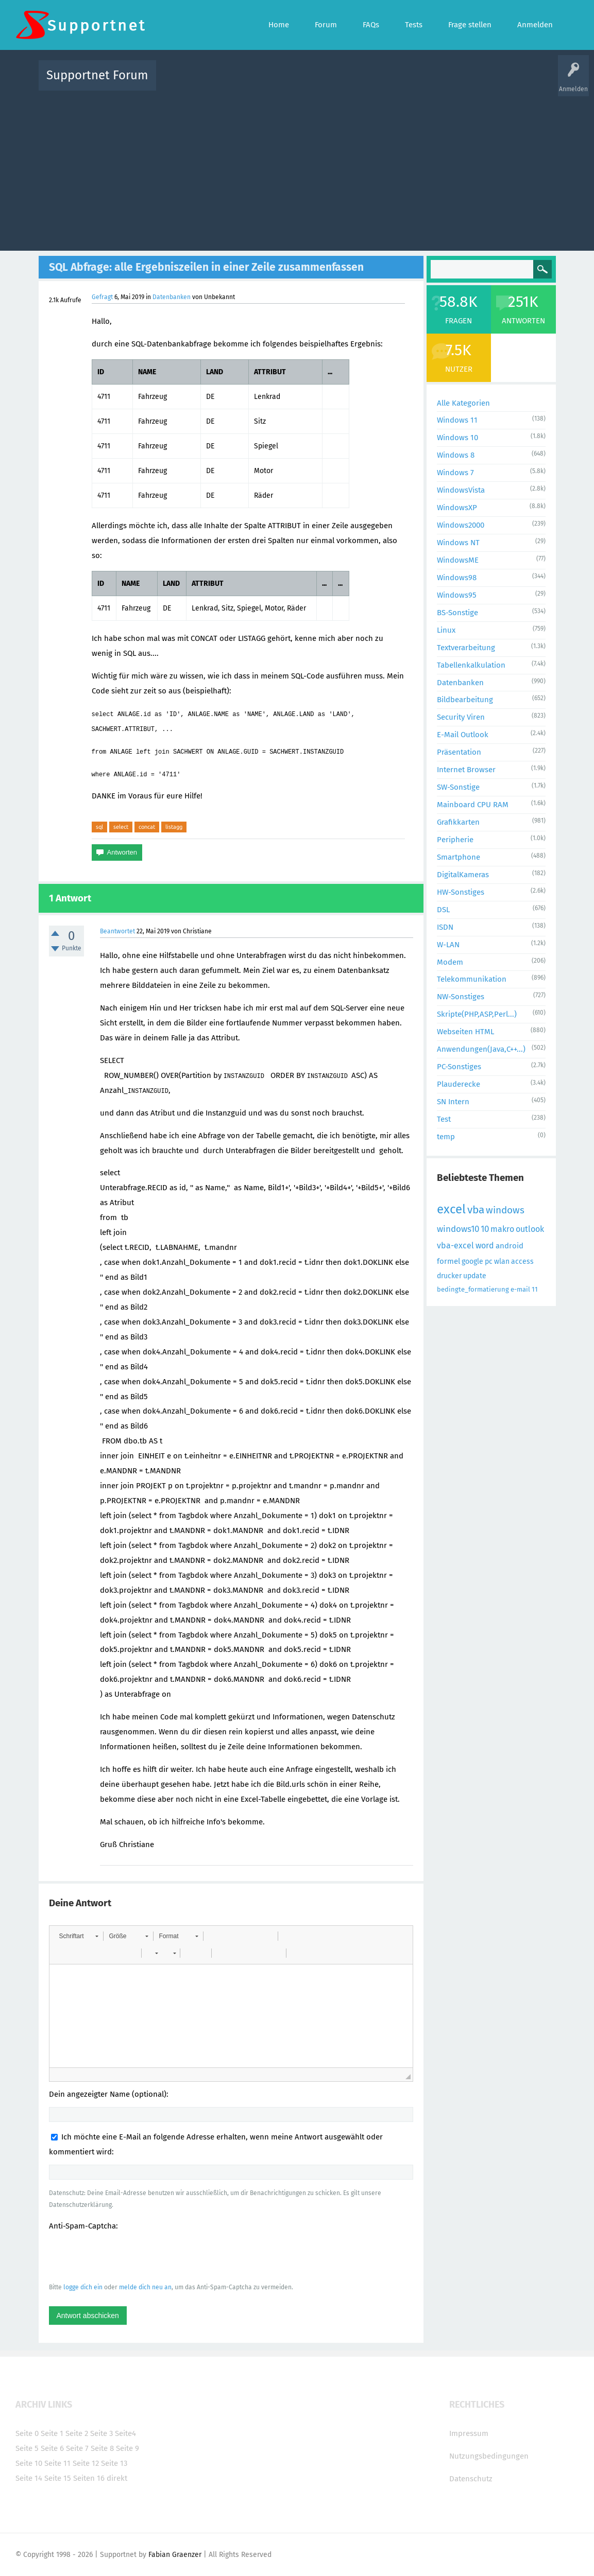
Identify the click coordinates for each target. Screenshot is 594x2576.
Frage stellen (465, 82)
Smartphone (458, 857)
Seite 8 (102, 2448)
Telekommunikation (471, 979)
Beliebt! (268, 82)
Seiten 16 (89, 2478)
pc (489, 1261)
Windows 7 (455, 472)
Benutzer (426, 82)
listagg (173, 827)
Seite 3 (101, 2433)
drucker (449, 1276)
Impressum (468, 2433)
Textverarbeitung (466, 647)
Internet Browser (466, 769)
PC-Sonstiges (459, 1066)
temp (446, 1136)
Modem (450, 962)
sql (99, 827)
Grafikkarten (458, 822)
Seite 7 (77, 2448)
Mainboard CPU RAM (472, 804)
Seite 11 (57, 2463)
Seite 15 (57, 2478)
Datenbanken (171, 297)
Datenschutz (471, 2478)
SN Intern (453, 1101)
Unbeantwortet (310, 82)
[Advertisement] (297, 168)
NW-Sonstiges (460, 996)
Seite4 (125, 2433)
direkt (117, 2478)
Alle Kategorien (463, 403)
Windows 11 (457, 420)
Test (444, 1119)
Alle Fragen (232, 82)
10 (485, 1229)
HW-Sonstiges (460, 892)
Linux (446, 630)
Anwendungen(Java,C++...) (481, 1049)
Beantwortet (117, 931)
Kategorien (389, 82)
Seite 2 (76, 2433)
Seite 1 (52, 2433)
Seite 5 (27, 2448)
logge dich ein (83, 2287)
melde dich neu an (145, 2287)
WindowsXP (457, 507)
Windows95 (457, 595)
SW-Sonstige (458, 787)
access (522, 1261)
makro (502, 1229)
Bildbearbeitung (465, 699)
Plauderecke (458, 1084)
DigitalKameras (463, 874)
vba (475, 1209)
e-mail (520, 1289)
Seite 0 (27, 2433)
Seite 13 (114, 2463)
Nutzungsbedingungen (489, 2456)
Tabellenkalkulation (471, 665)
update (474, 1276)
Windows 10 (457, 437)
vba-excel (455, 1245)
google (472, 1261)
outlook (530, 1229)
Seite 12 (86, 2463)
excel (451, 1209)
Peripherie (455, 839)
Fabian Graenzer (174, 2554)
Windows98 (457, 577)
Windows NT (458, 542)
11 (535, 1289)
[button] (79, 1936)
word (485, 1245)
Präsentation (459, 752)
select (120, 827)
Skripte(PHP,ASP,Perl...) (477, 1014)
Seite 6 (52, 2448)
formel (448, 1261)
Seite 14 (28, 2478)
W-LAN (448, 944)
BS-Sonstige (457, 612)
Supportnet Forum (97, 75)
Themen (353, 82)
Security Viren (461, 717)
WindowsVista (461, 490)
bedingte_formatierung (473, 1289)
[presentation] (127, 2256)
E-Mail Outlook (462, 734)
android (509, 1245)
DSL (443, 909)
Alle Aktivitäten (185, 82)
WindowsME (458, 560)
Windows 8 (455, 455)
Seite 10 (28, 2463)
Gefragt (102, 297)
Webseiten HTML (465, 1031)
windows (505, 1210)
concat (147, 827)
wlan (502, 1261)
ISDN (445, 927)
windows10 (458, 1229)
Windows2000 (460, 525)
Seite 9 (127, 2448)
